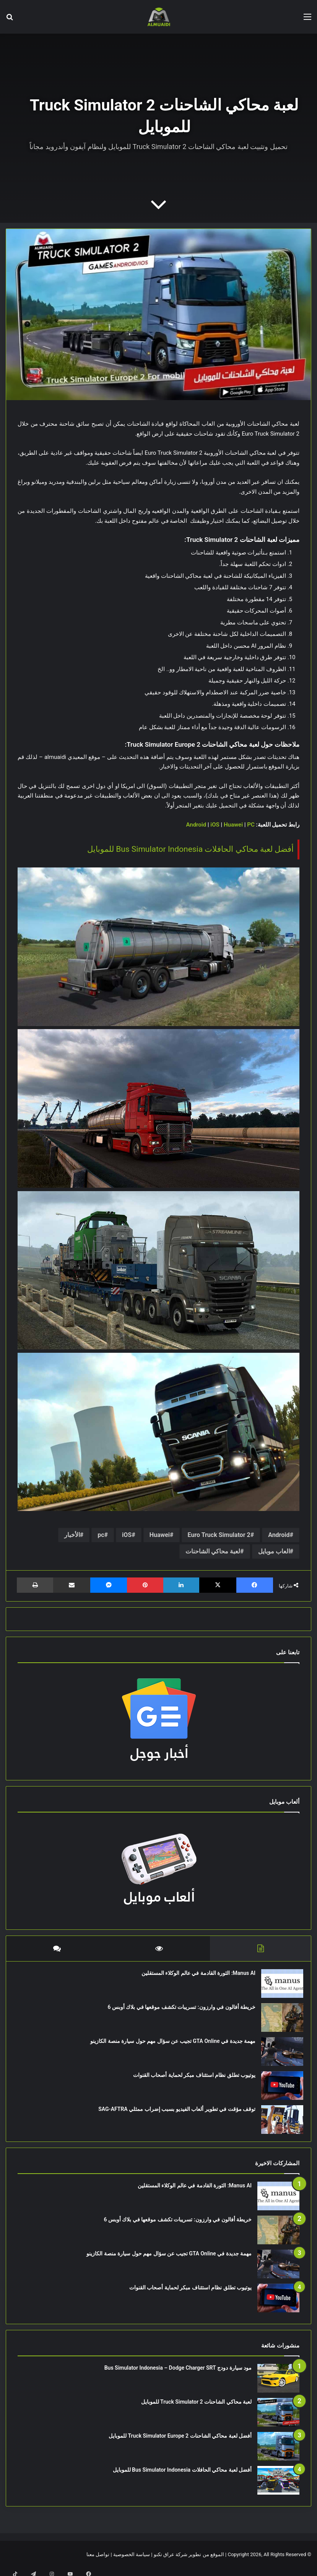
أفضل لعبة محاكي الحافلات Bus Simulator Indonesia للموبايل (190, 849)
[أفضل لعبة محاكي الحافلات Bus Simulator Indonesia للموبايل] (278, 2488)
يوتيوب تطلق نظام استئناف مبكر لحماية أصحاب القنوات (190, 2079)
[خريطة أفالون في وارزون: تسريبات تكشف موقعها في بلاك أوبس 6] (278, 2021)
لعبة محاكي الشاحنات (212, 1551)
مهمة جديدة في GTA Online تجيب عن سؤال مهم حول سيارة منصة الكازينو (169, 2045)
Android (196, 824)
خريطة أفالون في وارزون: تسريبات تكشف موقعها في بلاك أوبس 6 (178, 2011)
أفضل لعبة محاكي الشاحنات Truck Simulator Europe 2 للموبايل (180, 2443)
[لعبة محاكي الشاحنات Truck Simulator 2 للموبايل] (278, 2420)
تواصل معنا (97, 2562)
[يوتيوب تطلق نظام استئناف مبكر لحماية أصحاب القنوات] (278, 2089)
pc (101, 1534)
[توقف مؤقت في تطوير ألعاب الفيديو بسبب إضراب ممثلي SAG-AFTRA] (278, 2123)
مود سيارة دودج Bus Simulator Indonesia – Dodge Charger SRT (178, 2375)
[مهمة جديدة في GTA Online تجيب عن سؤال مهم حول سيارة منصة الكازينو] (278, 2055)
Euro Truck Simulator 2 (219, 1534)
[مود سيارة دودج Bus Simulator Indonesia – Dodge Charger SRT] (278, 2386)
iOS (214, 824)
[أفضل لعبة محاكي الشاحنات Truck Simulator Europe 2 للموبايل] (278, 2454)
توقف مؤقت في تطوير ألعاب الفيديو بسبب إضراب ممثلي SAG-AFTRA (173, 2113)
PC (250, 824)
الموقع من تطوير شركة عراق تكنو (189, 2562)
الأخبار (72, 1534)
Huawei (233, 824)
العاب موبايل (274, 1551)
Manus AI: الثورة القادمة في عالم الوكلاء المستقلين (195, 1977)
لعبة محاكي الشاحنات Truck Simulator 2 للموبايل (196, 2409)
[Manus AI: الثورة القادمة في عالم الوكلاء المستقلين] (278, 1987)
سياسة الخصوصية (131, 2562)
